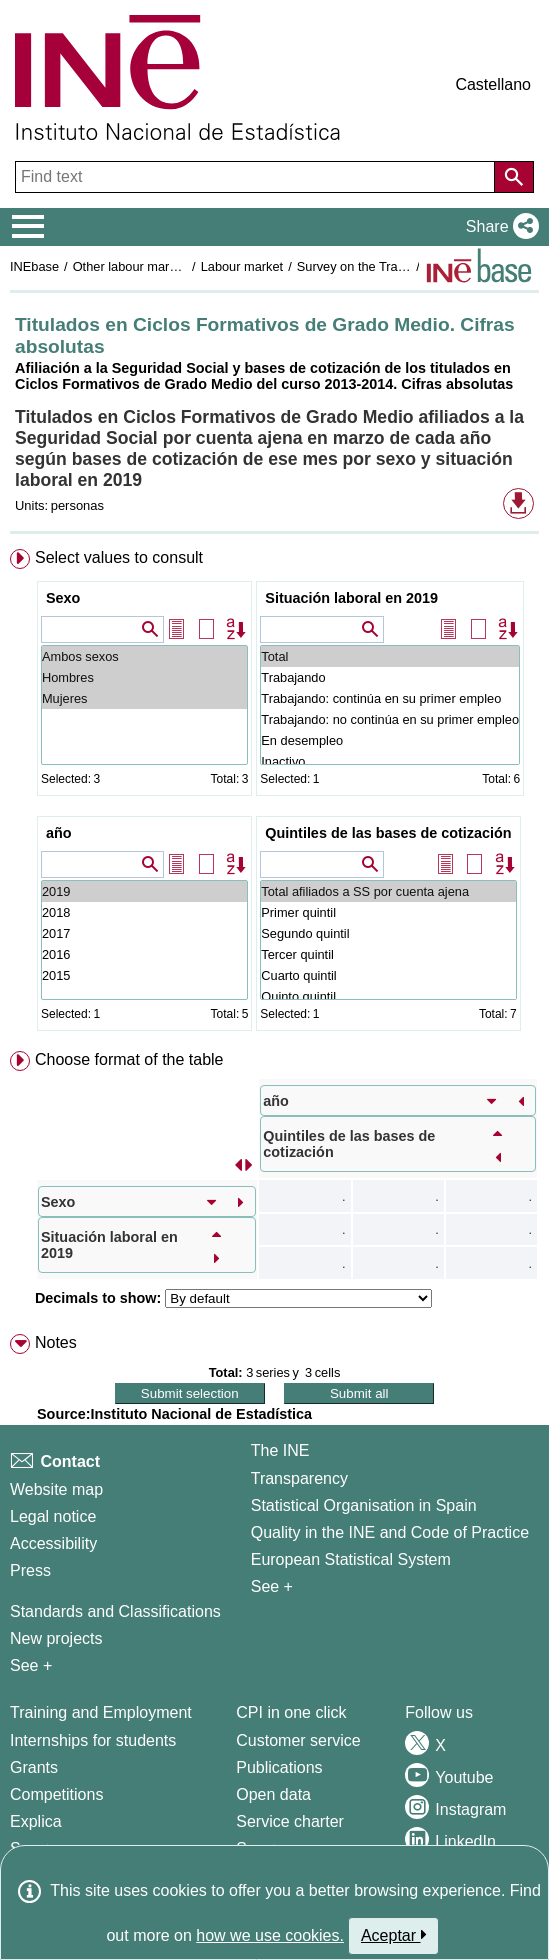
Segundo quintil (388, 933)
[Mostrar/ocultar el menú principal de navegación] (28, 227)
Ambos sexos (144, 656)
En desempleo (390, 740)
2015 (144, 975)
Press (30, 1570)
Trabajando (390, 677)
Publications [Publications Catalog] (279, 1767)
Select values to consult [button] (119, 557)
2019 (144, 891)
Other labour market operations (161, 266)
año (59, 833)
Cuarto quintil (388, 975)
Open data (273, 1794)
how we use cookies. (270, 1935)
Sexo (63, 598)
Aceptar (393, 1935)
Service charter (290, 1821)
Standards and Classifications (115, 1611)
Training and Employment (101, 1712)
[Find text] (257, 177)
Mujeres (144, 698)
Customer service (298, 1740)
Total (390, 656)
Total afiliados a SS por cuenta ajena (388, 891)
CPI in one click (291, 1712)
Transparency (299, 1478)
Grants (34, 1767)
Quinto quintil (388, 996)
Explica (36, 1821)
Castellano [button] (493, 84)
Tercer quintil (388, 954)
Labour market (242, 266)
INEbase (34, 266)
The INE (280, 1450)
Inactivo (390, 761)
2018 (144, 912)
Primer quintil (388, 912)
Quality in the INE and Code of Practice (390, 1532)
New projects (56, 1638)
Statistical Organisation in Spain (364, 1505)
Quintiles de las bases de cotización (388, 833)
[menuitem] (274, 794)
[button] (498, 227)
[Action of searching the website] (514, 177)
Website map (56, 1489)
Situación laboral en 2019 (351, 598)
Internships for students (93, 1740)
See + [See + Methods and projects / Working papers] (31, 1665)
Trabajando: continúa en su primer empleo (390, 698)
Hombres (144, 677)
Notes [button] (56, 1342)
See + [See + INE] (272, 1586)
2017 (144, 933)
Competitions (56, 1794)
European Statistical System (351, 1559)
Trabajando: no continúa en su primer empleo (390, 719)
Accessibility (53, 1543)
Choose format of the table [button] (129, 1059)
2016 (144, 954)
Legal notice (53, 1516)
